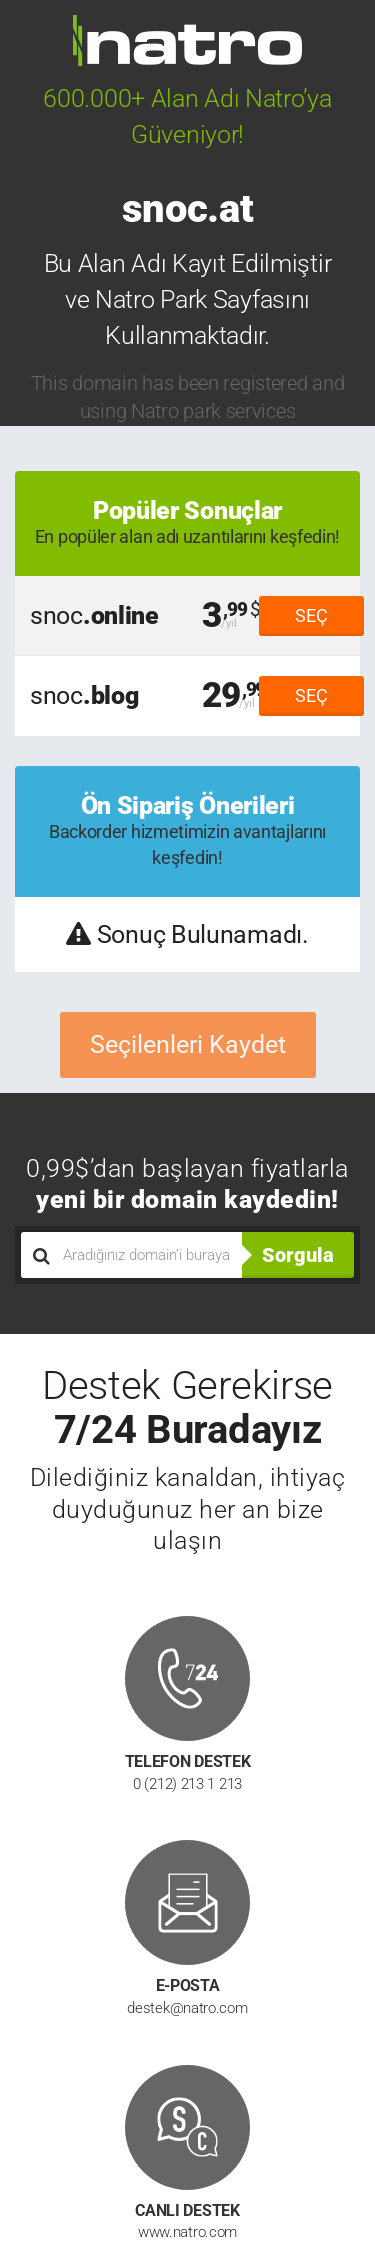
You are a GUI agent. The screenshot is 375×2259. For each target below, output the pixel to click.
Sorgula (298, 1255)
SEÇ (311, 615)
